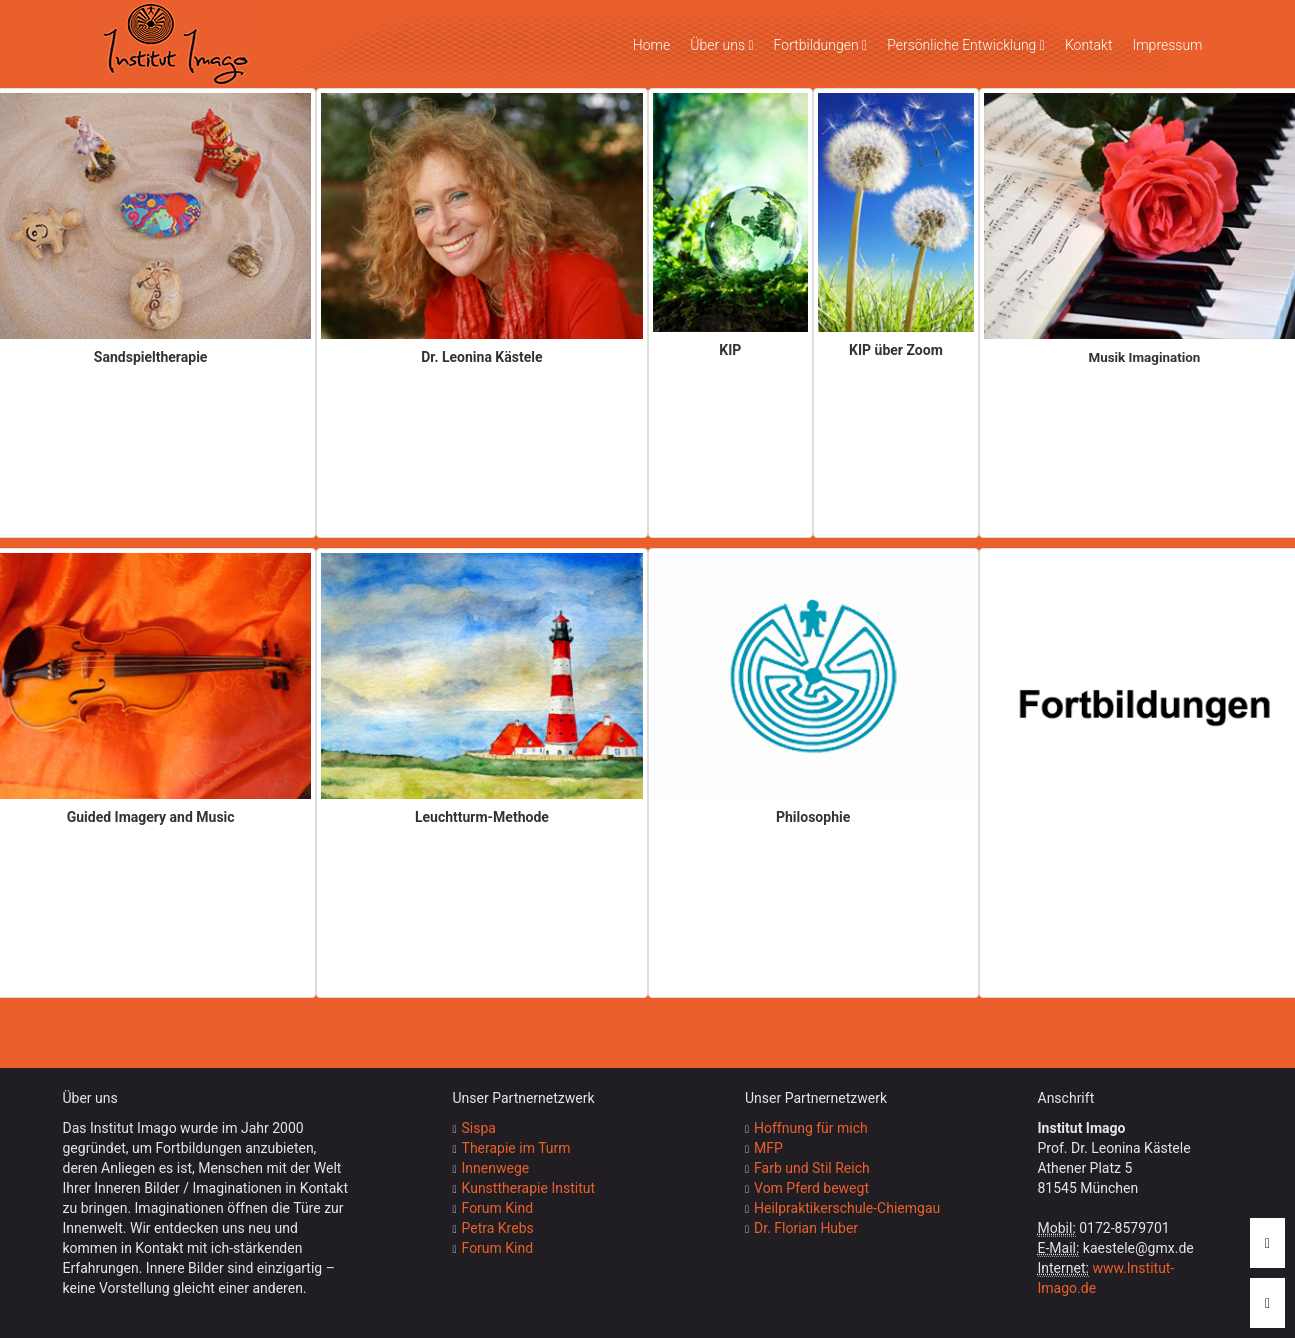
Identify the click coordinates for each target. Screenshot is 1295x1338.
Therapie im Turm (516, 1148)
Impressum (1167, 45)
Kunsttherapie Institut (528, 1188)
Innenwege (496, 1168)
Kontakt (1089, 45)
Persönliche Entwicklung (966, 45)
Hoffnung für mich (811, 1128)
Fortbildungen (821, 45)
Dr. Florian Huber (806, 1228)
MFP (768, 1148)
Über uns (721, 45)
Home (651, 45)
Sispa (479, 1128)
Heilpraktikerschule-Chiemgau (847, 1208)
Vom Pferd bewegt (811, 1188)
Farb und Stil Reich (812, 1168)
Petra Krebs (498, 1228)
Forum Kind (498, 1208)
